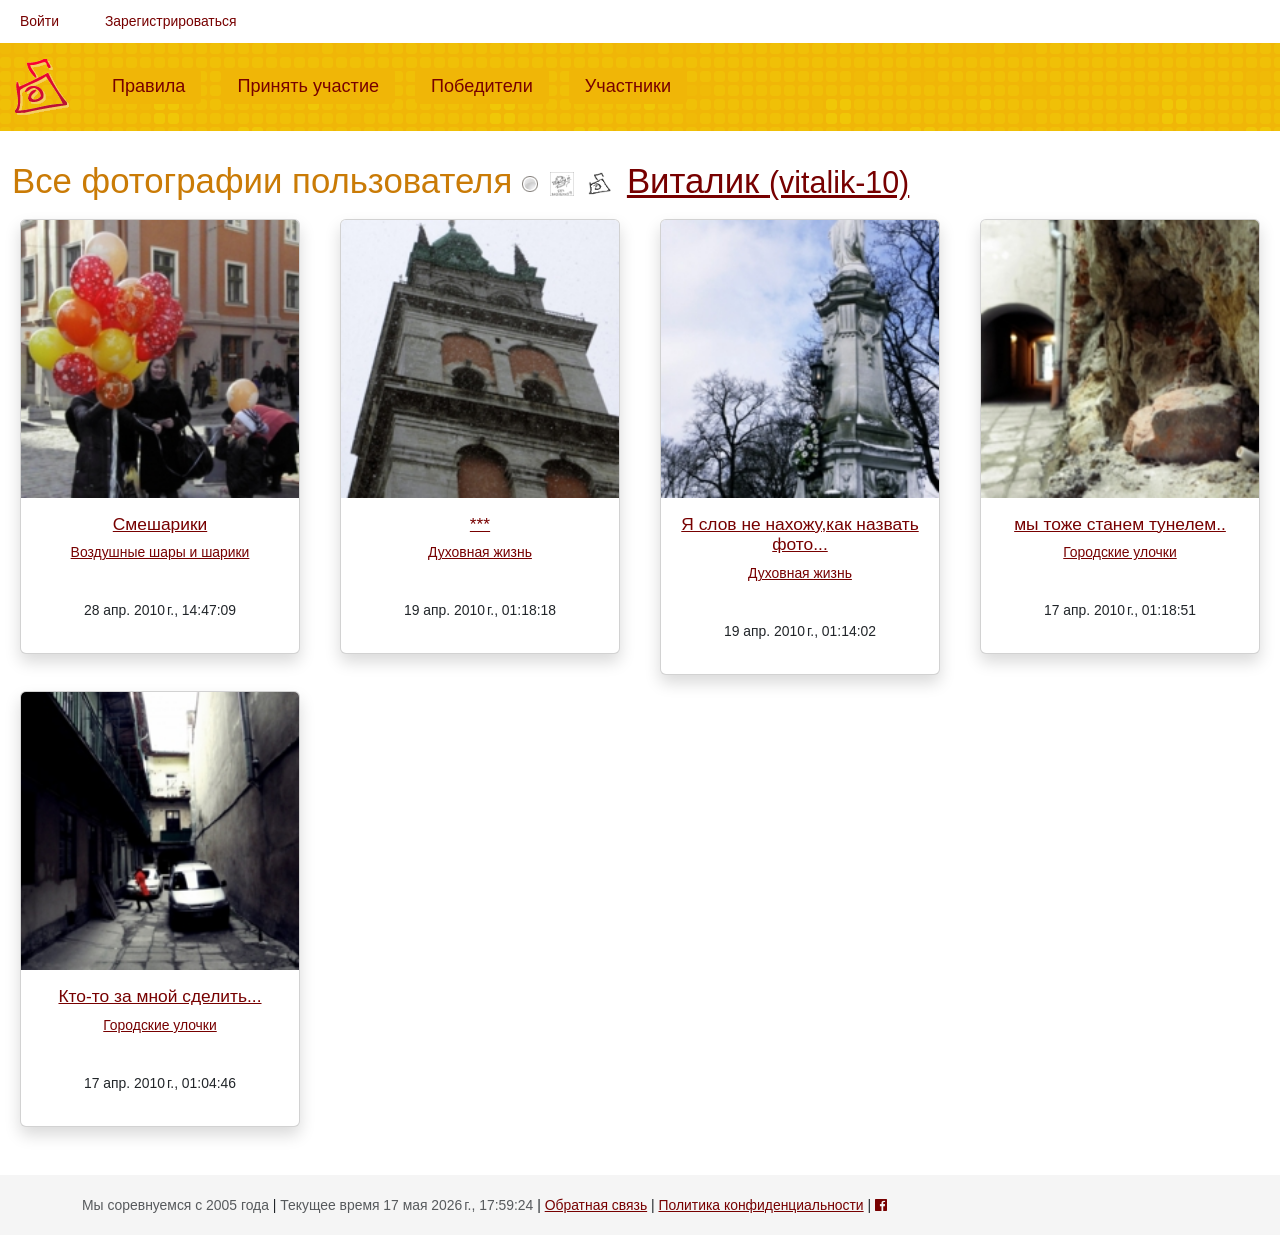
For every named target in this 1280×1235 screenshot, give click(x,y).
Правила (156, 84)
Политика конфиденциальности (760, 1205)
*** (480, 524)
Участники (636, 84)
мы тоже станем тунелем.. (1120, 524)
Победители (490, 84)
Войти (39, 21)
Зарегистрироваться (171, 21)
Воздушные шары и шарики (160, 552)
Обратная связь (596, 1205)
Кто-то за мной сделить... (159, 996)
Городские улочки (1119, 552)
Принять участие (316, 84)
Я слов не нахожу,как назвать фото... (799, 534)
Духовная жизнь (480, 552)
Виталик (768, 181)
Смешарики (160, 524)
